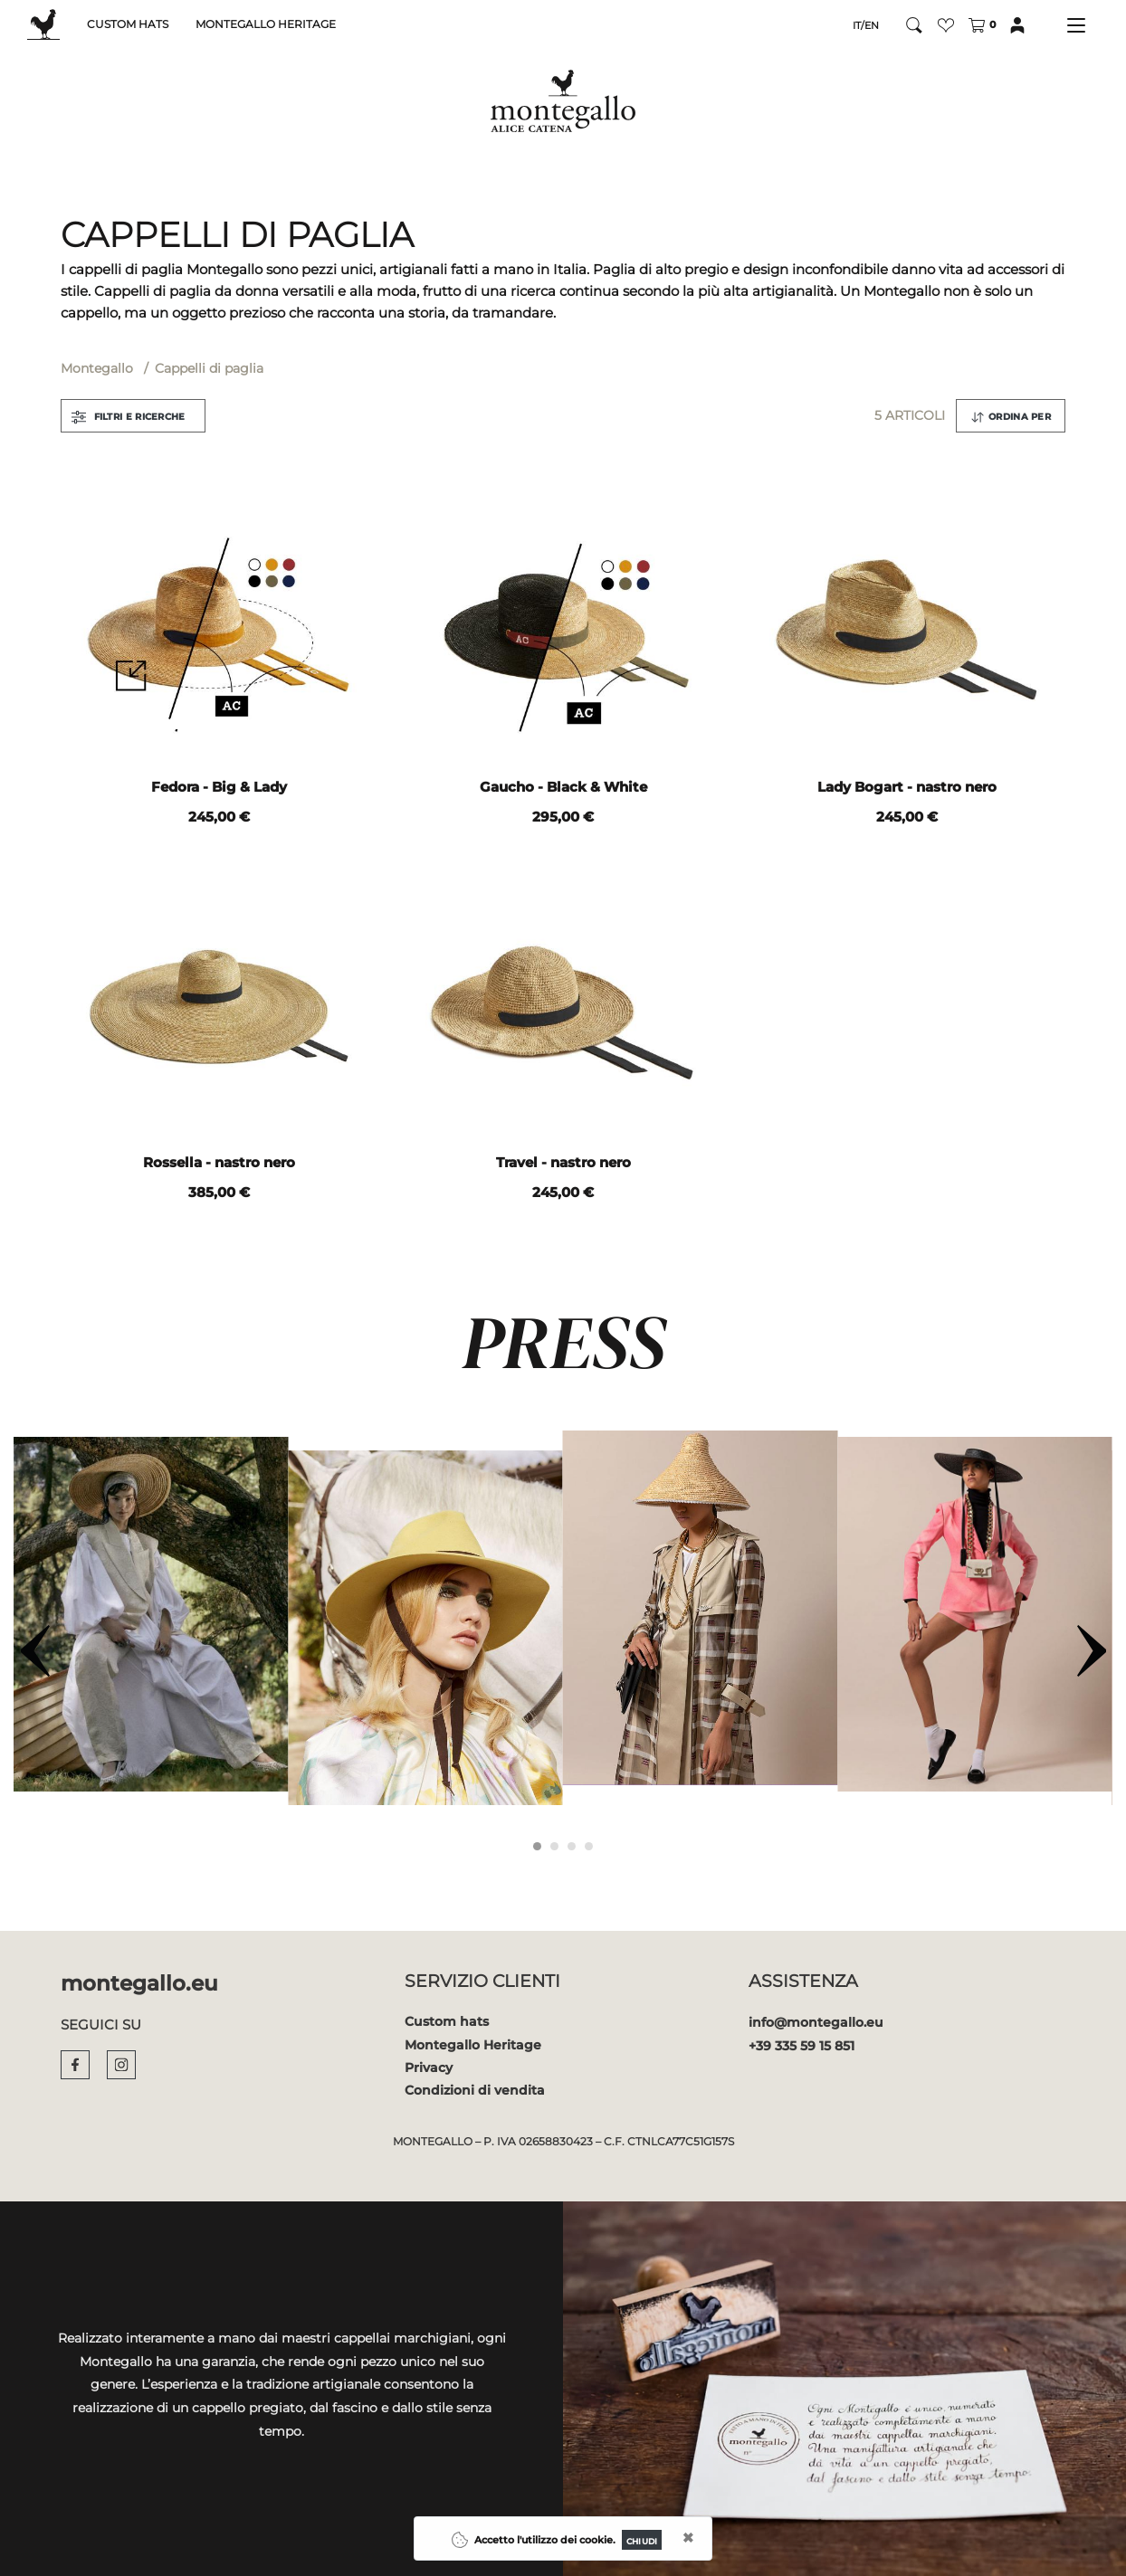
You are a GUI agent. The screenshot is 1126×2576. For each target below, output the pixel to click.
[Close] (642, 2540)
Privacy (429, 2067)
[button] (946, 25)
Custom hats (447, 2021)
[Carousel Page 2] (554, 1846)
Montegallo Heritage (473, 2045)
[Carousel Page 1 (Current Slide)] (537, 1846)
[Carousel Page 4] (589, 1846)
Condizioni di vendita (475, 2090)
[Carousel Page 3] (572, 1846)
